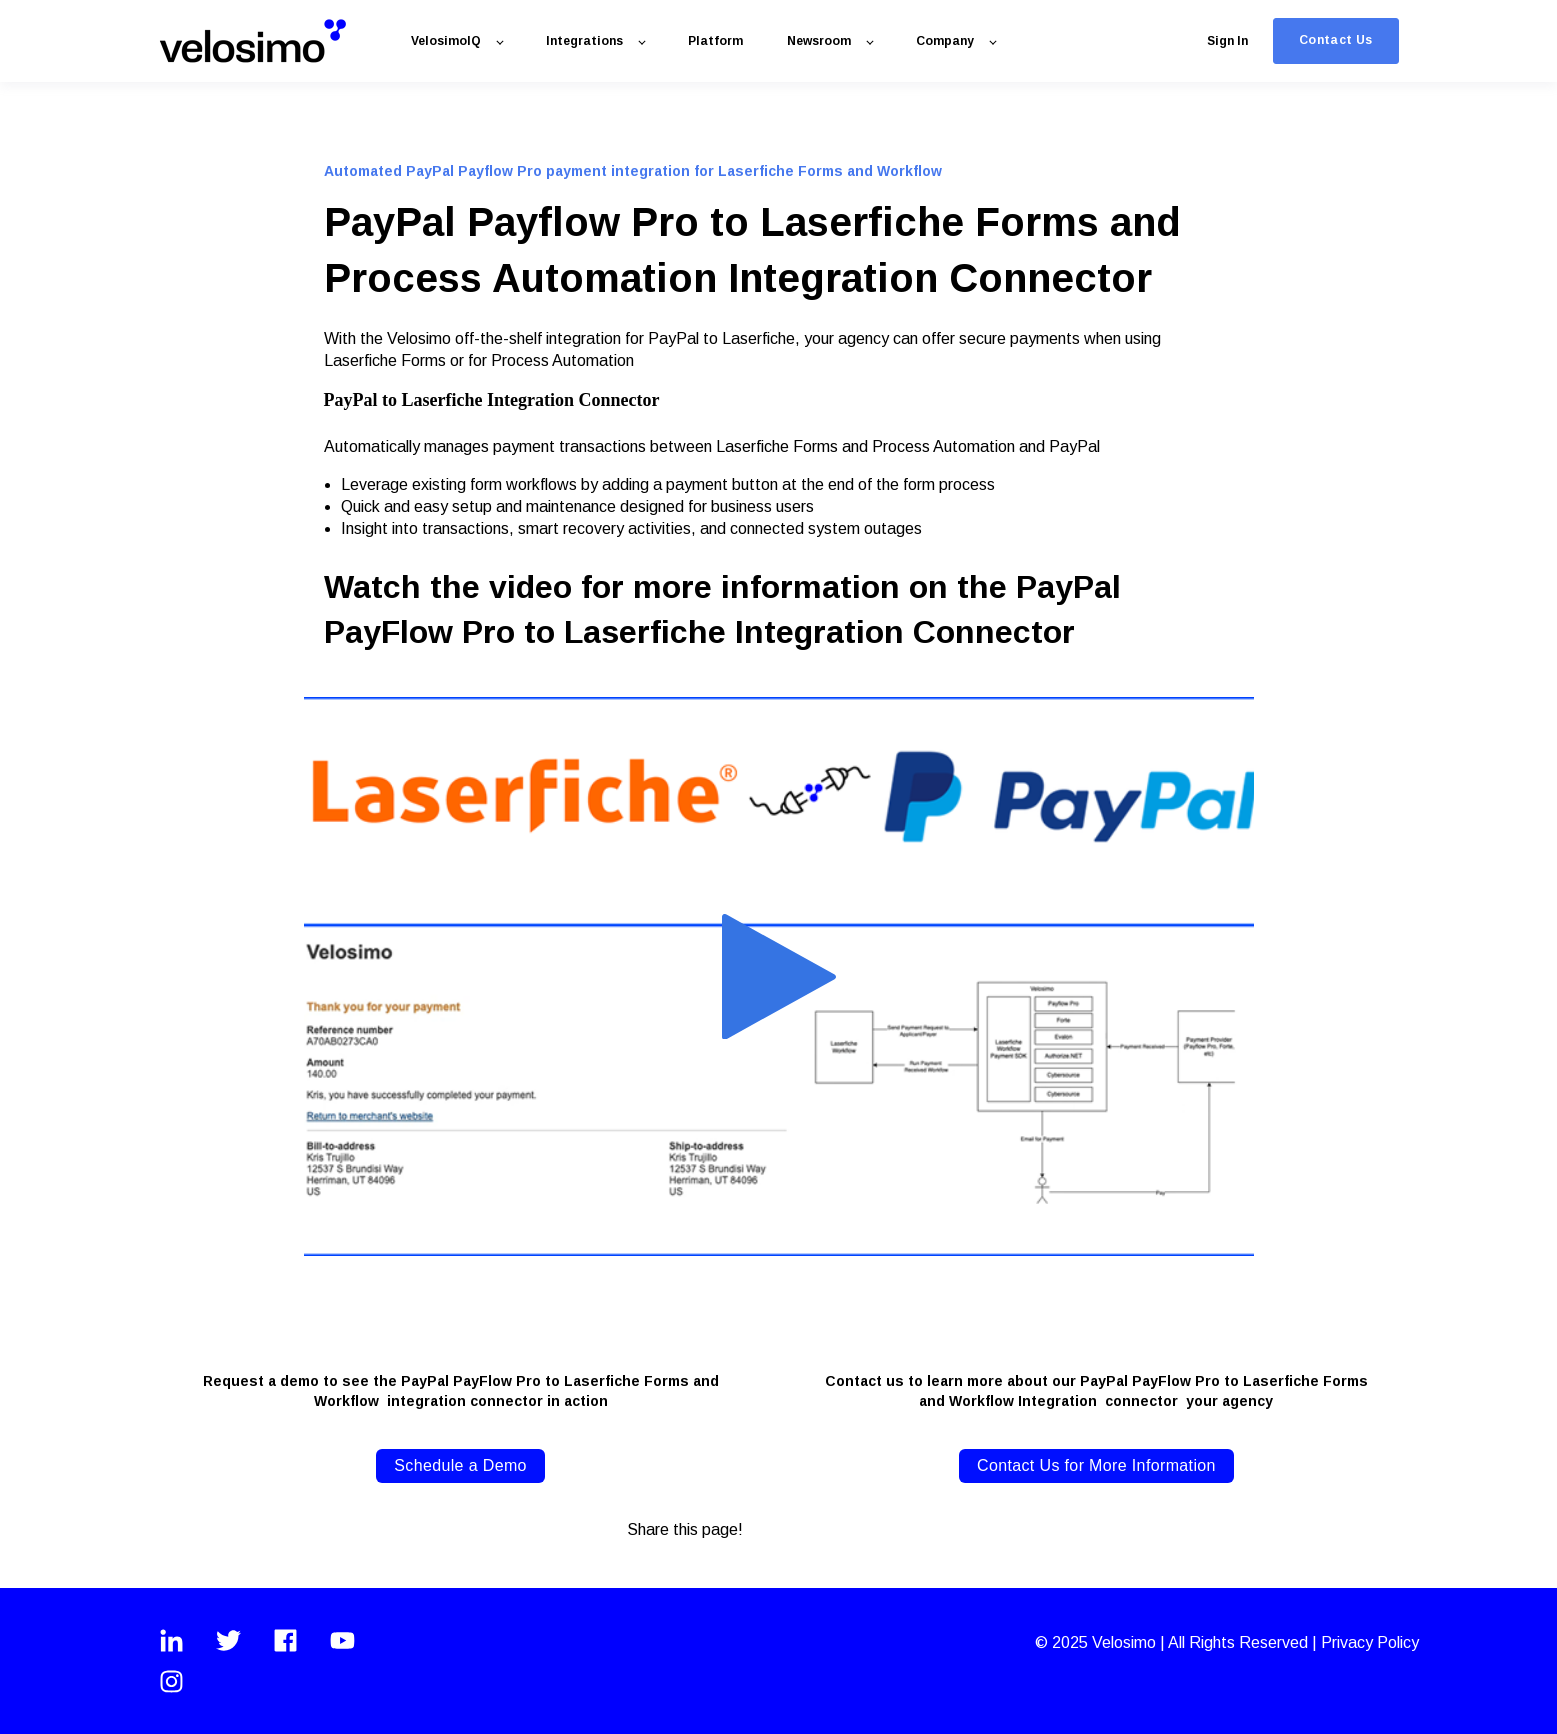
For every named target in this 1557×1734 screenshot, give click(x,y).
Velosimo (1126, 1642)
